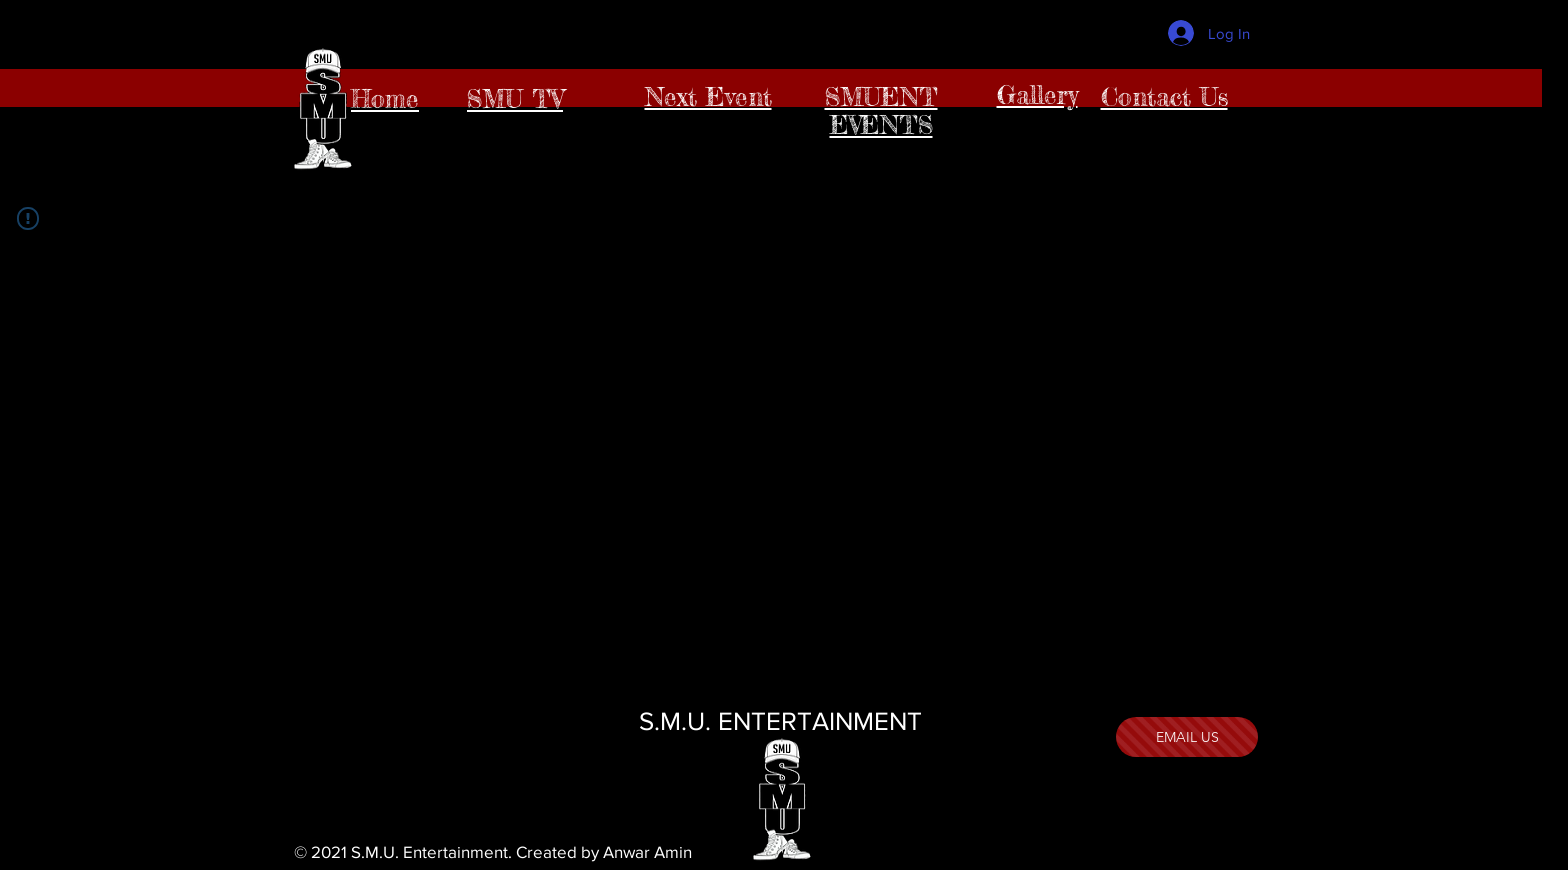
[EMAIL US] (1187, 737)
